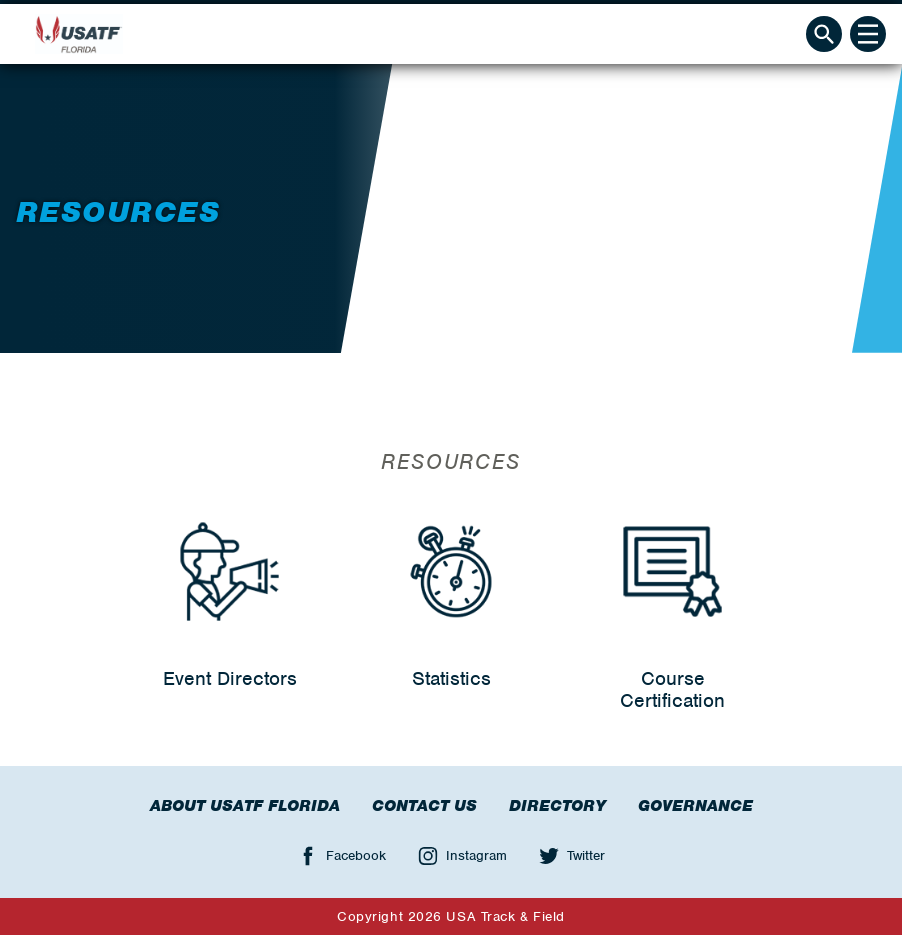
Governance (695, 806)
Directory (557, 806)
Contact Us (424, 806)
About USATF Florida (245, 806)
